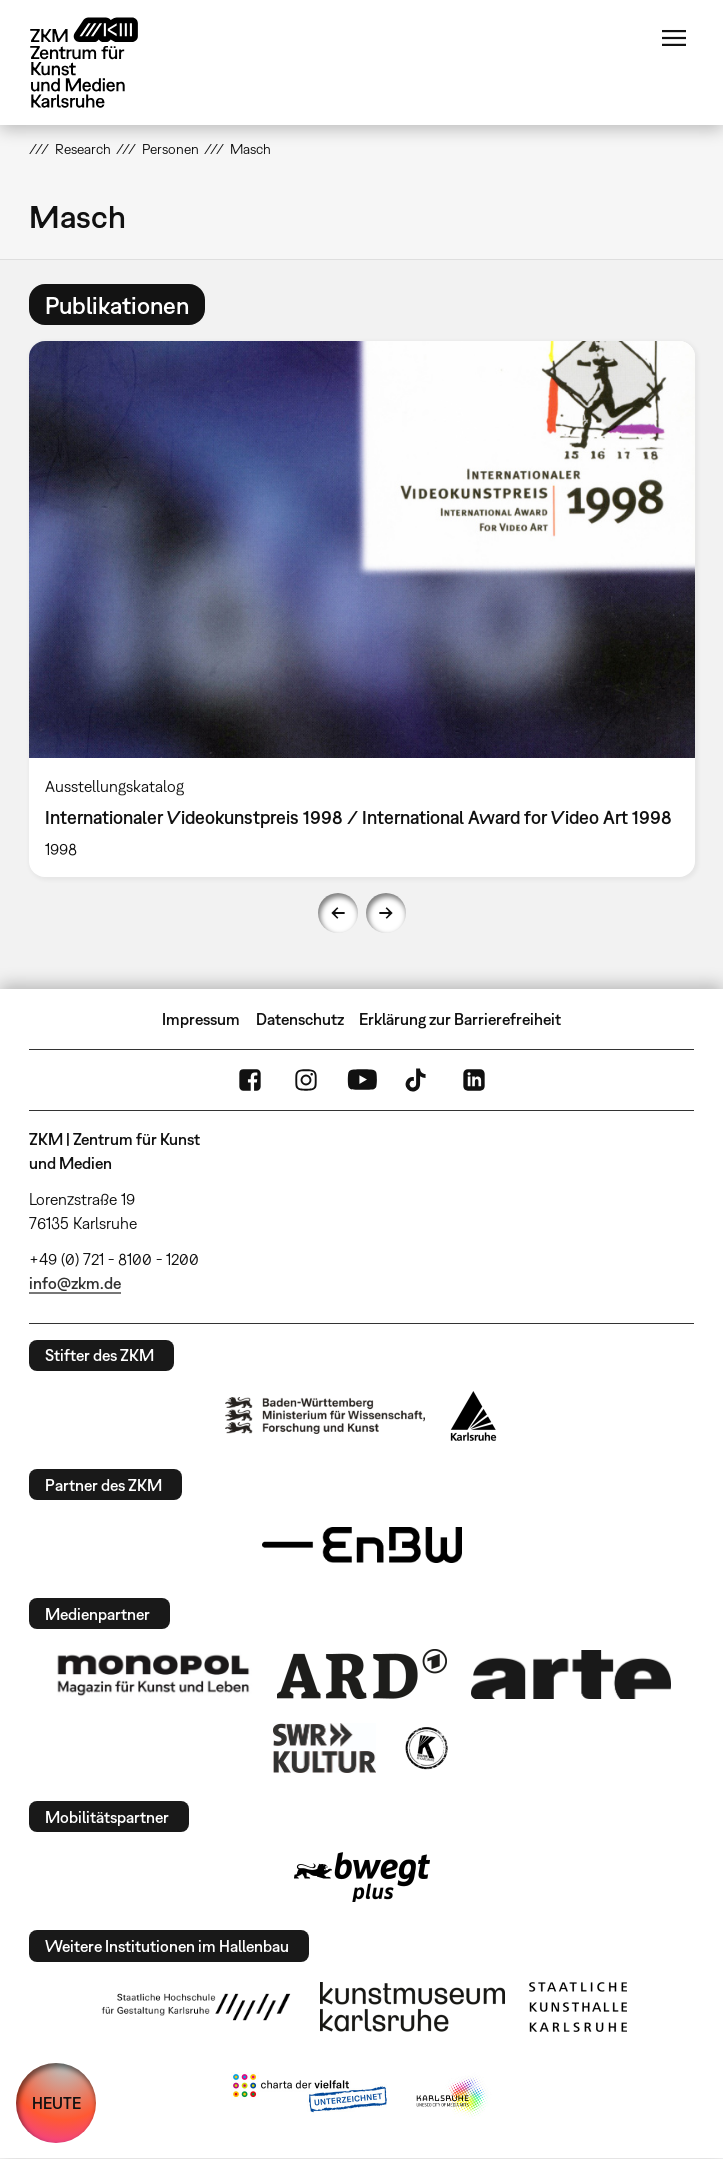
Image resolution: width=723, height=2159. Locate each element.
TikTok (418, 1080)
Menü (674, 38)
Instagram (306, 1080)
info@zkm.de (75, 1283)
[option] (362, 608)
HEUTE (56, 2103)
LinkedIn (474, 1080)
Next (386, 913)
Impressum (201, 1019)
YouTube (362, 1080)
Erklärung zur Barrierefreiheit (460, 1019)
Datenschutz (300, 1019)
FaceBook (250, 1080)
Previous (338, 913)
